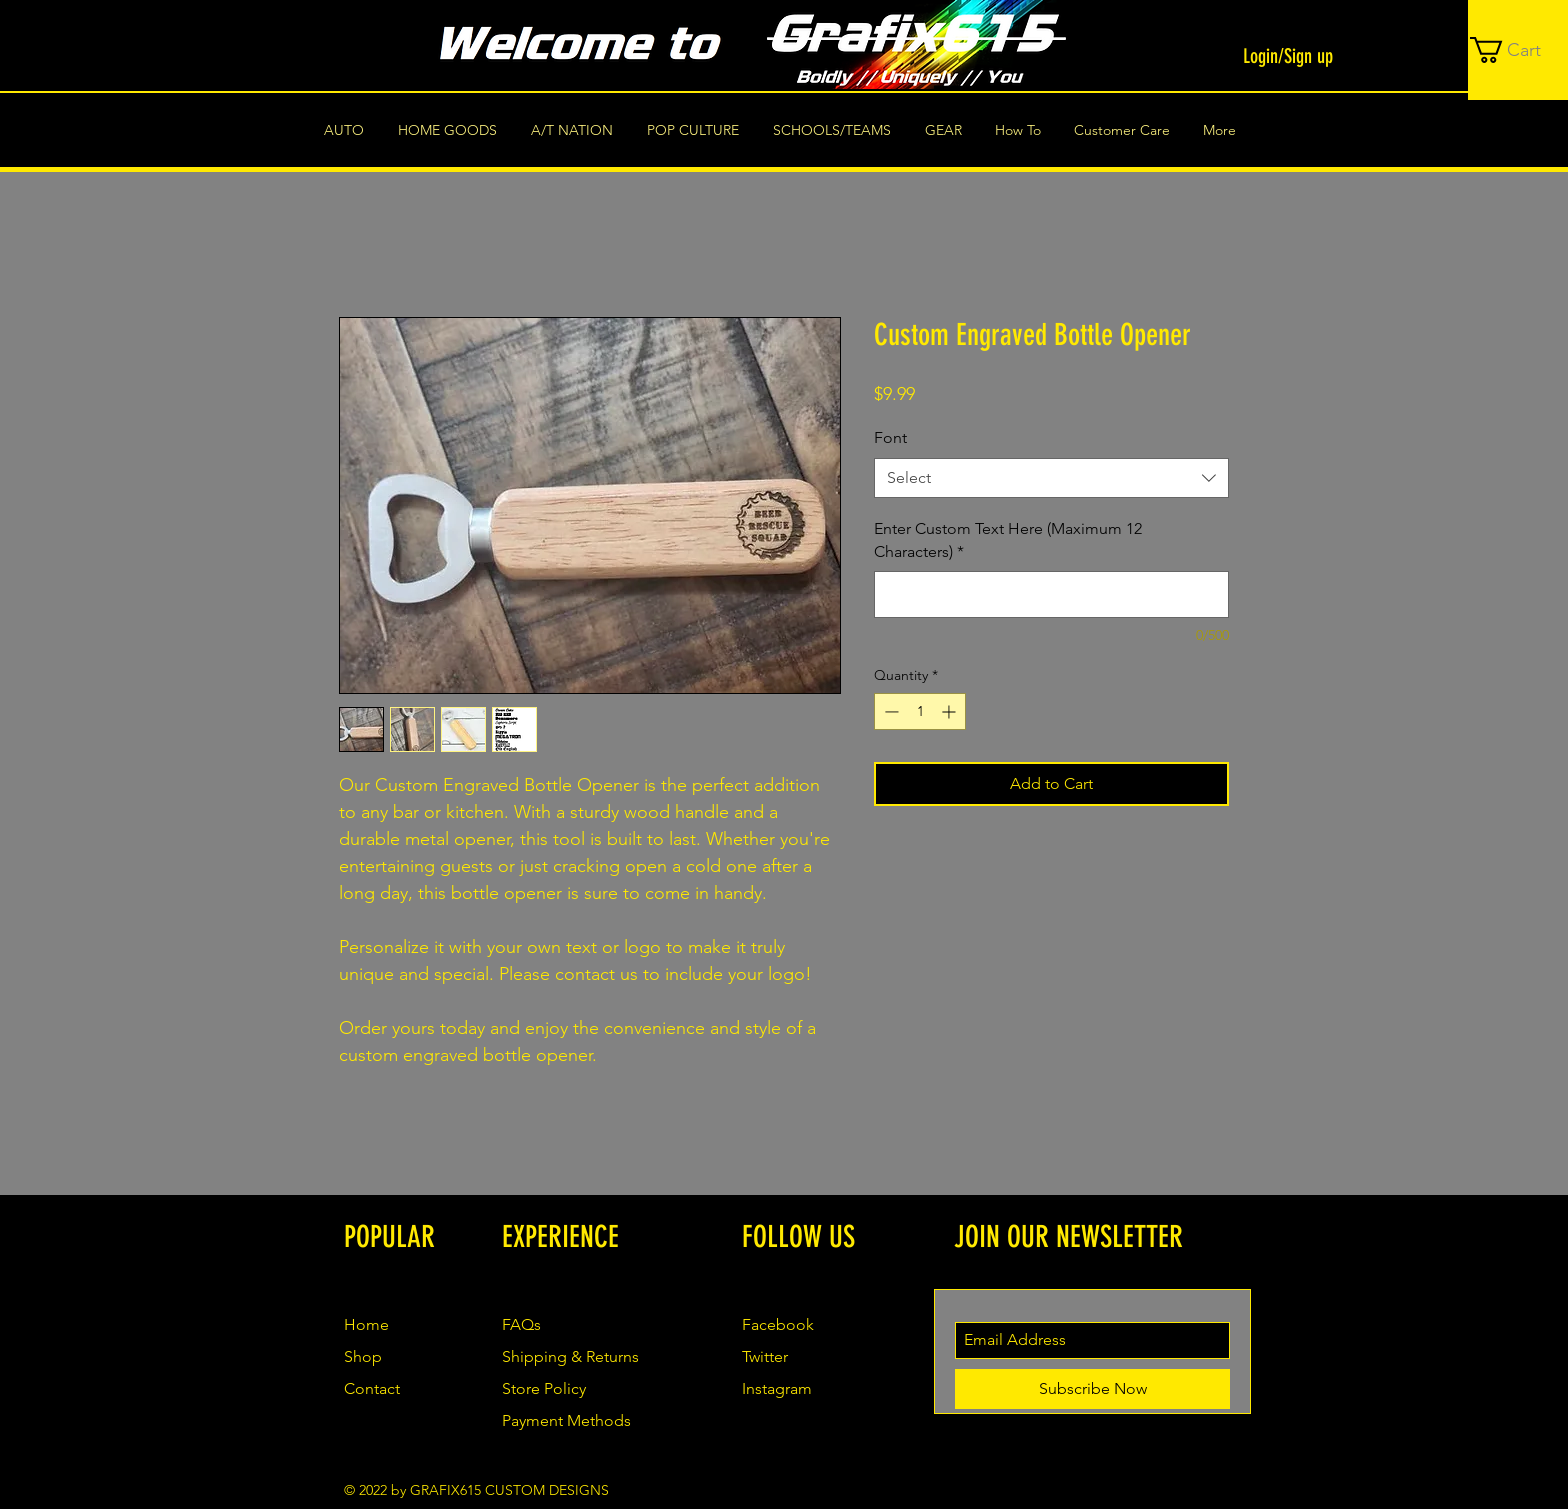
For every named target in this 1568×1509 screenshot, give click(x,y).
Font (890, 437)
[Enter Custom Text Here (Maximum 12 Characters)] (1051, 594)
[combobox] (1051, 478)
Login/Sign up (1288, 56)
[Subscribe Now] (1092, 1389)
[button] (1519, 50)
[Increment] (950, 711)
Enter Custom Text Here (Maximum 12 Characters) (1008, 539)
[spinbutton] (920, 711)
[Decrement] (889, 711)
